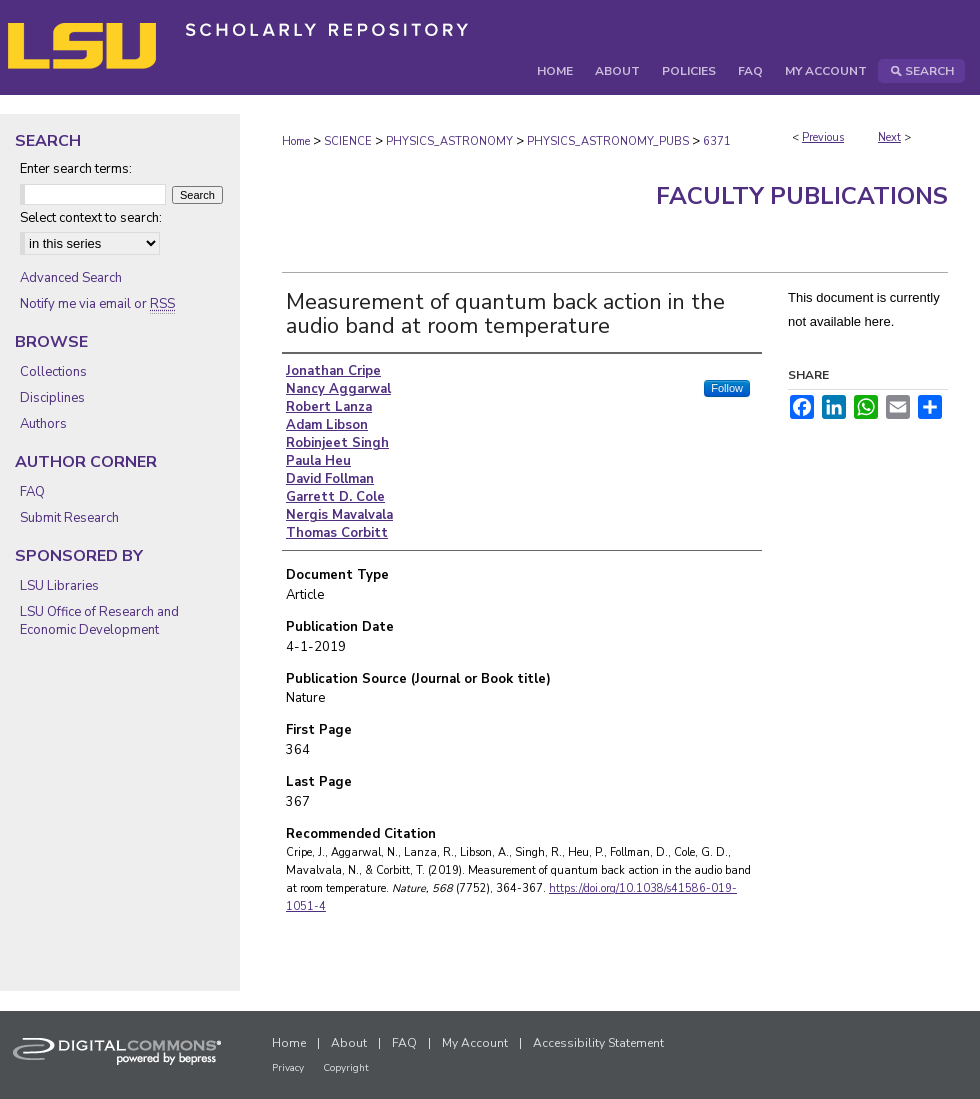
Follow (727, 388)
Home (296, 141)
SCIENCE (348, 141)
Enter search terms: (76, 169)
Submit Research (69, 518)
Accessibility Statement (598, 1043)
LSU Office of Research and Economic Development (99, 621)
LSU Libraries (59, 586)
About (349, 1043)
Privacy (288, 1068)
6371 (717, 141)
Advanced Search (71, 278)
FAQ (32, 492)
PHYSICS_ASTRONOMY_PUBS (608, 141)
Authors (43, 424)
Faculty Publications (802, 196)
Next (889, 137)
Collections (53, 372)
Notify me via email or (97, 304)
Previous (823, 137)
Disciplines (52, 398)
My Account (475, 1043)
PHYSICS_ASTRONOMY (449, 141)
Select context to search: (91, 218)
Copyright (346, 1068)
